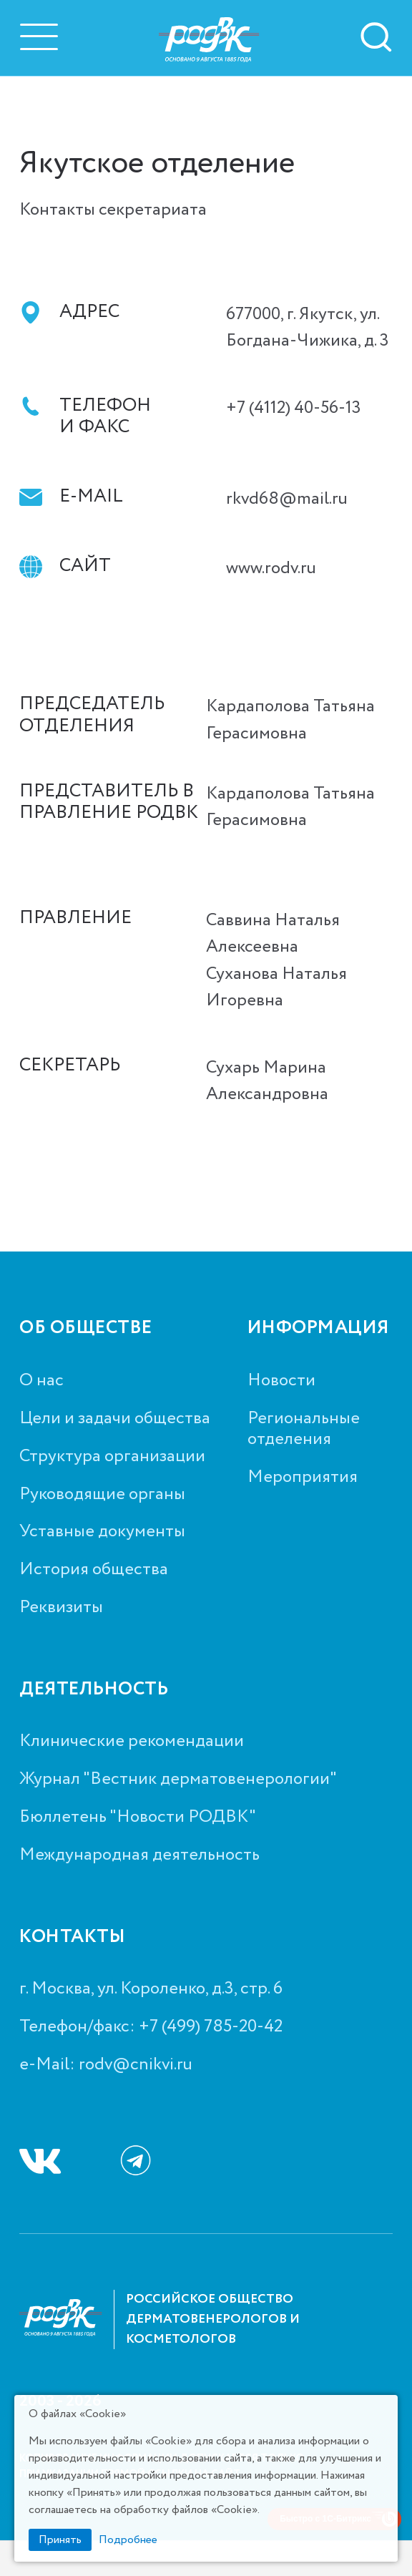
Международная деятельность (139, 1855)
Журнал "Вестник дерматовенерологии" (178, 1780)
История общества (93, 1570)
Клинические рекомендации (131, 1742)
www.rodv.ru (271, 568)
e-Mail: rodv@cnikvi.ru (105, 2065)
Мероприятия (302, 1478)
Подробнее (128, 2540)
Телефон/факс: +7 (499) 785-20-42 (151, 2027)
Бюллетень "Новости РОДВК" (137, 1817)
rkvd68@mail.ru (287, 499)
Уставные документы (102, 1532)
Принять (60, 2540)
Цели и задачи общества (114, 1419)
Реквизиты (61, 1608)
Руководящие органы (102, 1495)
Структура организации (112, 1457)
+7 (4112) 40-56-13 (293, 408)
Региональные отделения (303, 1429)
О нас (41, 1381)
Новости (281, 1381)
